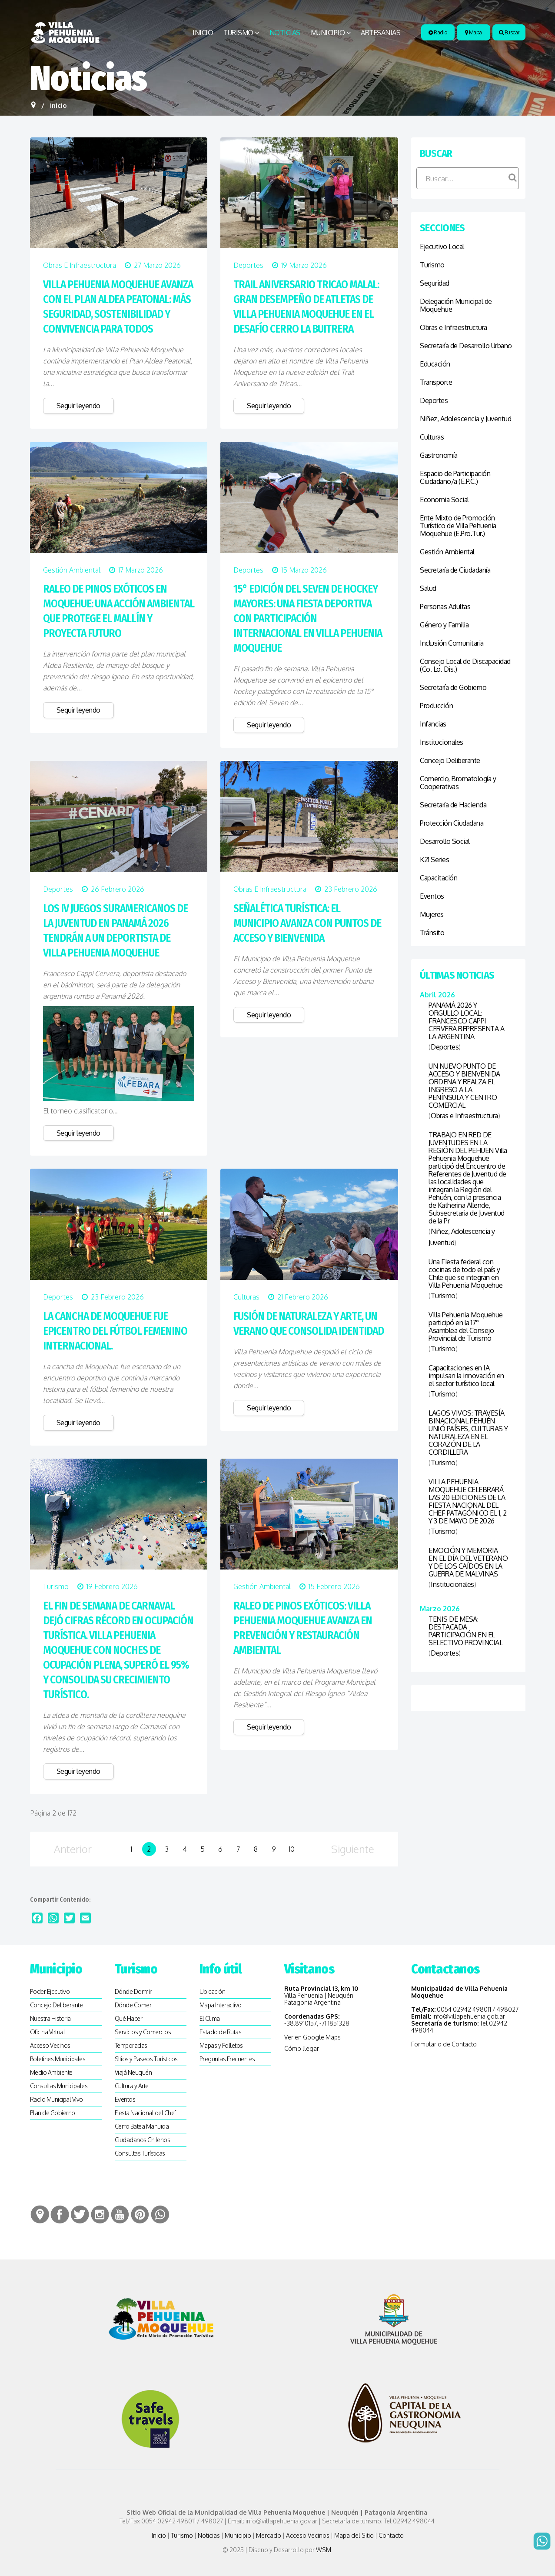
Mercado (268, 2535)
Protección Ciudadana (451, 823)
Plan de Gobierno (52, 2112)
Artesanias (380, 32)
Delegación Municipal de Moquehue (456, 305)
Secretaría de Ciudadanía (455, 570)
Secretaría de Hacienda (453, 804)
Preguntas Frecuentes (227, 2059)
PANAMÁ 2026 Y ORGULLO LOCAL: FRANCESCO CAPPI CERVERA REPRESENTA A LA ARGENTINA (466, 1021)
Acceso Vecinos (50, 2045)
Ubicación (212, 1991)
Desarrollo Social (445, 841)
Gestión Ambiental (71, 570)
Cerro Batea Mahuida (142, 2126)
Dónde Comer (133, 2005)
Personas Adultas (445, 606)
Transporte (436, 382)
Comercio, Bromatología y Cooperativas (458, 782)
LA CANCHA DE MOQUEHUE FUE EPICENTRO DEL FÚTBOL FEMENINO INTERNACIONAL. (115, 1331)
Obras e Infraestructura (79, 265)
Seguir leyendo (78, 405)
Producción (436, 705)
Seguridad (434, 283)
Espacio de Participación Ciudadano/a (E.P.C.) (455, 477)
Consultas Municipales (59, 2085)
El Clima (209, 2018)
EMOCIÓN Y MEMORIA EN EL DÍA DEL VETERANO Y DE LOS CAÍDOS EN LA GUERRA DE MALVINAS (468, 1562)
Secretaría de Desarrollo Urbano (466, 345)
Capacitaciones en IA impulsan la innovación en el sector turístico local (466, 1375)
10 (292, 1849)
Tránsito (432, 932)
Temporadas (131, 2045)
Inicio (203, 32)
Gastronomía (439, 455)
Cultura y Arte (132, 2085)
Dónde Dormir (133, 1991)
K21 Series (434, 859)
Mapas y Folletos (221, 2045)
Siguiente (352, 1849)
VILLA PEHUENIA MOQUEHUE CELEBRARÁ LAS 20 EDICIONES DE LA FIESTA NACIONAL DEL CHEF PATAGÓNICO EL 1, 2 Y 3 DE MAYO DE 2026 (468, 1501)
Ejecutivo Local (442, 246)
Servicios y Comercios (143, 2032)
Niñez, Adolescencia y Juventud (465, 418)
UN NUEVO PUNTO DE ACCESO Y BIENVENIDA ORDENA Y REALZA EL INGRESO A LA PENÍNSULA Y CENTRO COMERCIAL (464, 1086)
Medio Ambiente (51, 2072)
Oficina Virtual (47, 2032)
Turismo (238, 32)
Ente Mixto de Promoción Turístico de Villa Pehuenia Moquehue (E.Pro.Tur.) (458, 525)
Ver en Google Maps (312, 2037)
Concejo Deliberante (450, 760)
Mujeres (432, 914)
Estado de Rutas (220, 2032)
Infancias (433, 724)
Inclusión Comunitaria (452, 643)
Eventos (432, 896)
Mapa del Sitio (354, 2535)
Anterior (73, 1849)
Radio (438, 32)
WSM (324, 2549)
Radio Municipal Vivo (56, 2099)
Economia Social (444, 499)
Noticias (284, 32)
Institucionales (441, 742)
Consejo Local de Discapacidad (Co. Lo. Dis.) (465, 665)
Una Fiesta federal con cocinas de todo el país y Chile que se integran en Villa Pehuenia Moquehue (466, 1273)
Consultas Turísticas (140, 2153)
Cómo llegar (301, 2048)
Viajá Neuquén (133, 2072)
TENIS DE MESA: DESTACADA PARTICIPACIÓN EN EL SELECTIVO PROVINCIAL (465, 1631)
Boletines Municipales (58, 2059)
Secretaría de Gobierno (453, 687)
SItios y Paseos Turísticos (146, 2059)
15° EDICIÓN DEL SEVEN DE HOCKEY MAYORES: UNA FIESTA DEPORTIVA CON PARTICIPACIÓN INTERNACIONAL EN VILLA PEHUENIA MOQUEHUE (307, 619)
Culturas (246, 1297)
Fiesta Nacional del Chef (145, 2112)
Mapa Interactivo (220, 2005)
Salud (428, 588)
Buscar (509, 32)
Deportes (248, 265)
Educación (435, 364)
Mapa (473, 32)
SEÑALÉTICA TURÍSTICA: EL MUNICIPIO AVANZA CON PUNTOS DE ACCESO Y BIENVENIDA (307, 923)
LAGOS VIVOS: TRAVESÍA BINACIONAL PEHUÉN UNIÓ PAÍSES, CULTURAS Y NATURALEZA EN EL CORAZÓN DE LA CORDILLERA (468, 1432)
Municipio (328, 32)
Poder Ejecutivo (50, 1991)
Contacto (391, 2535)
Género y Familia (444, 624)
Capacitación (438, 877)
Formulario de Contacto (444, 2044)
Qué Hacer (129, 2018)
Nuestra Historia (50, 2018)
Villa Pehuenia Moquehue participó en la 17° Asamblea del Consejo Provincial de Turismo (466, 1326)
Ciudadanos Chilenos (142, 2139)
